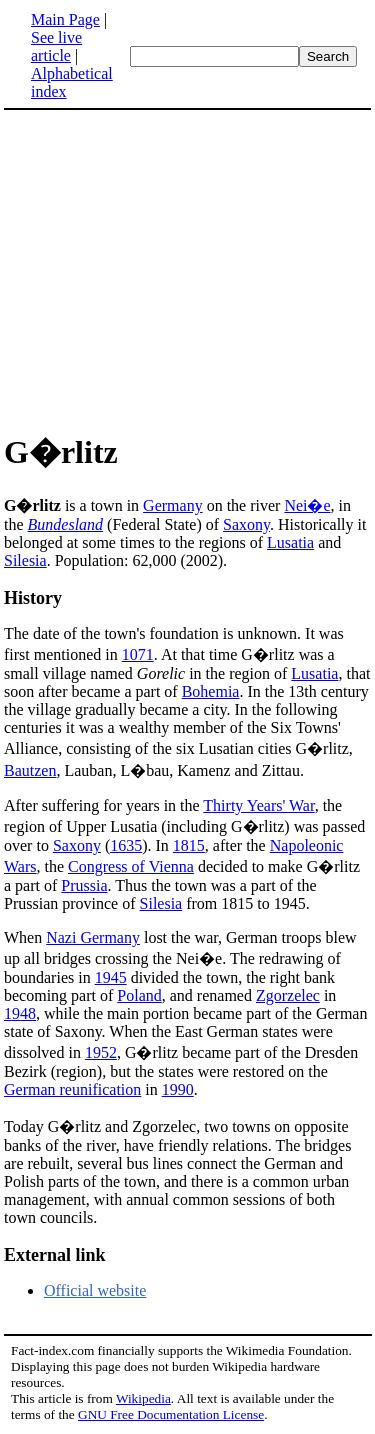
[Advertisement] (188, 268)
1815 (189, 845)
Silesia (25, 560)
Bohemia (211, 691)
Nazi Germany (93, 937)
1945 (111, 977)
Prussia (84, 885)
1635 (126, 845)
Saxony (246, 524)
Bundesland (66, 524)
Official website (95, 1290)
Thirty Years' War (258, 805)
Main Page (65, 19)
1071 (138, 654)
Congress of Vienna (131, 866)
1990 (178, 1089)
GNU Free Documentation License (171, 1414)
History (33, 598)
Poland (139, 995)
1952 (101, 1052)
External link (55, 1255)
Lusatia (290, 542)
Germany (173, 505)
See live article (56, 46)
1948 (20, 1013)
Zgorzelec (288, 995)
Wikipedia (143, 1398)
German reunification (72, 1089)
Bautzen (30, 770)
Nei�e (307, 505)
